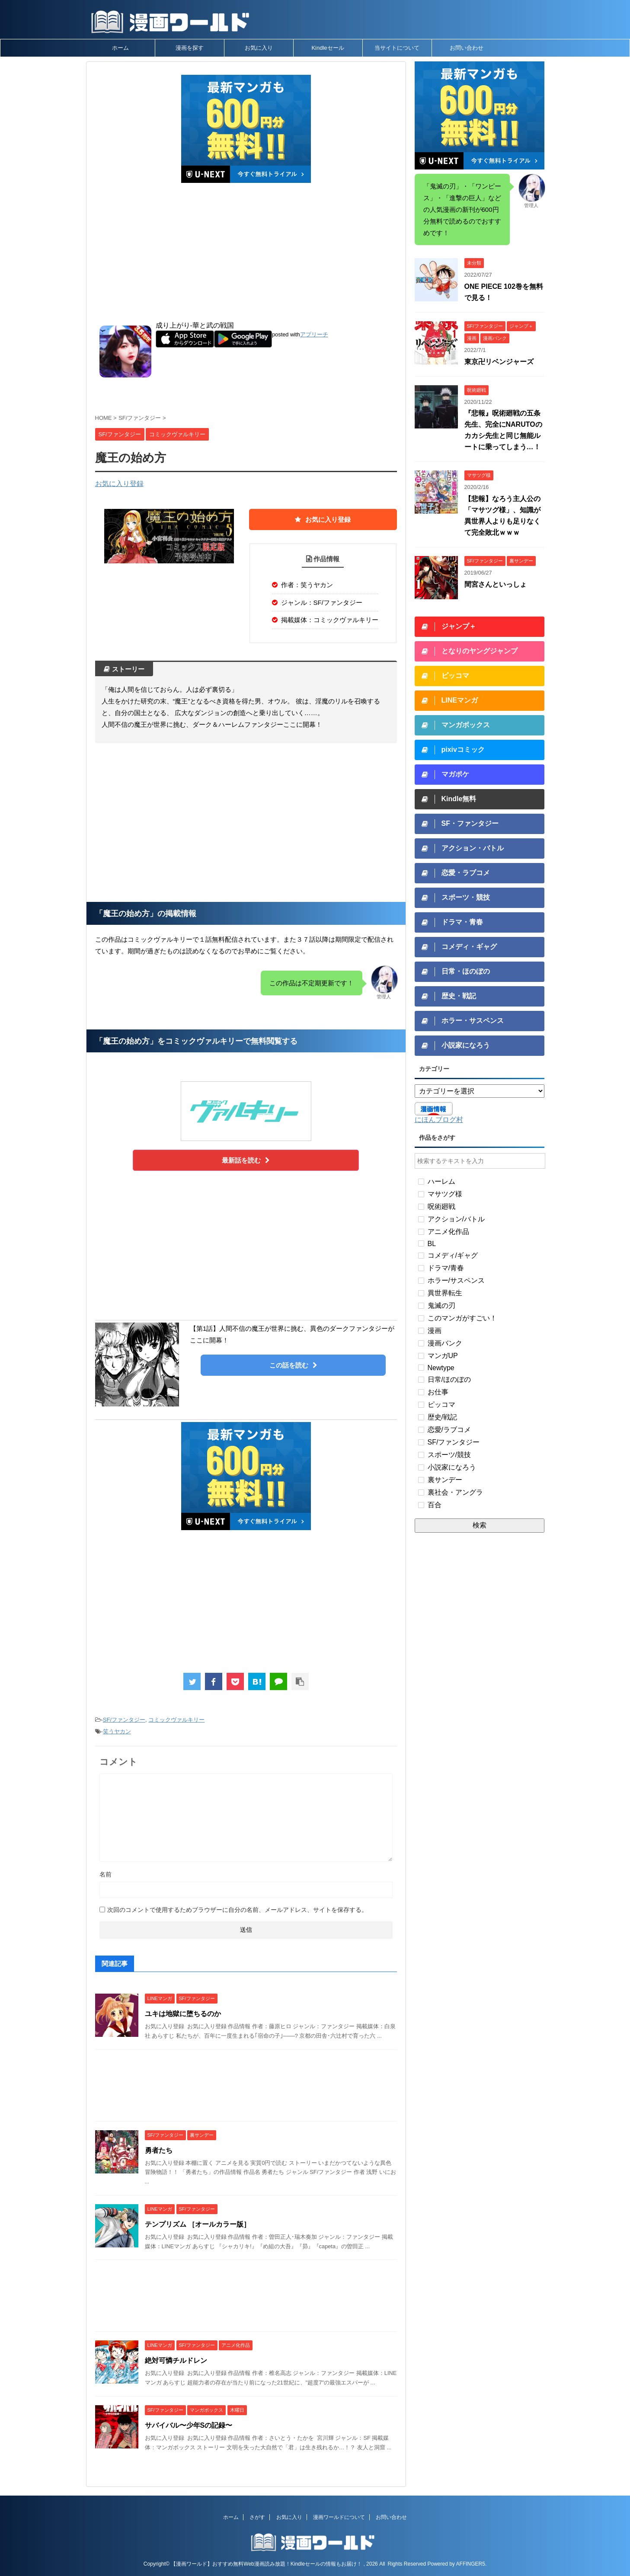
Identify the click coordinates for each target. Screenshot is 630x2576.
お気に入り (259, 48)
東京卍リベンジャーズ (499, 361)
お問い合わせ (466, 48)
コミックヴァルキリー (176, 1719)
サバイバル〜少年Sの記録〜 (189, 2425)
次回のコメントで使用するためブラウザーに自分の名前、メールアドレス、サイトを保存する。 (237, 1909)
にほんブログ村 (439, 1119)
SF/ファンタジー (124, 1719)
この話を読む (293, 1365)
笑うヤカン (117, 1731)
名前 (105, 1874)
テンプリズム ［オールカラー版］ (197, 2224)
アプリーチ (314, 334)
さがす (257, 2517)
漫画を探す (190, 48)
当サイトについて (396, 48)
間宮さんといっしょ (495, 584)
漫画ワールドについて (339, 2517)
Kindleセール (327, 48)
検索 (479, 1525)
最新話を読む (246, 1160)
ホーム (120, 48)
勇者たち (159, 2150)
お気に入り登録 (119, 483)
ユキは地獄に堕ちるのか (183, 2013)
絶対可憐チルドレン (176, 2360)
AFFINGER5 (470, 2564)
